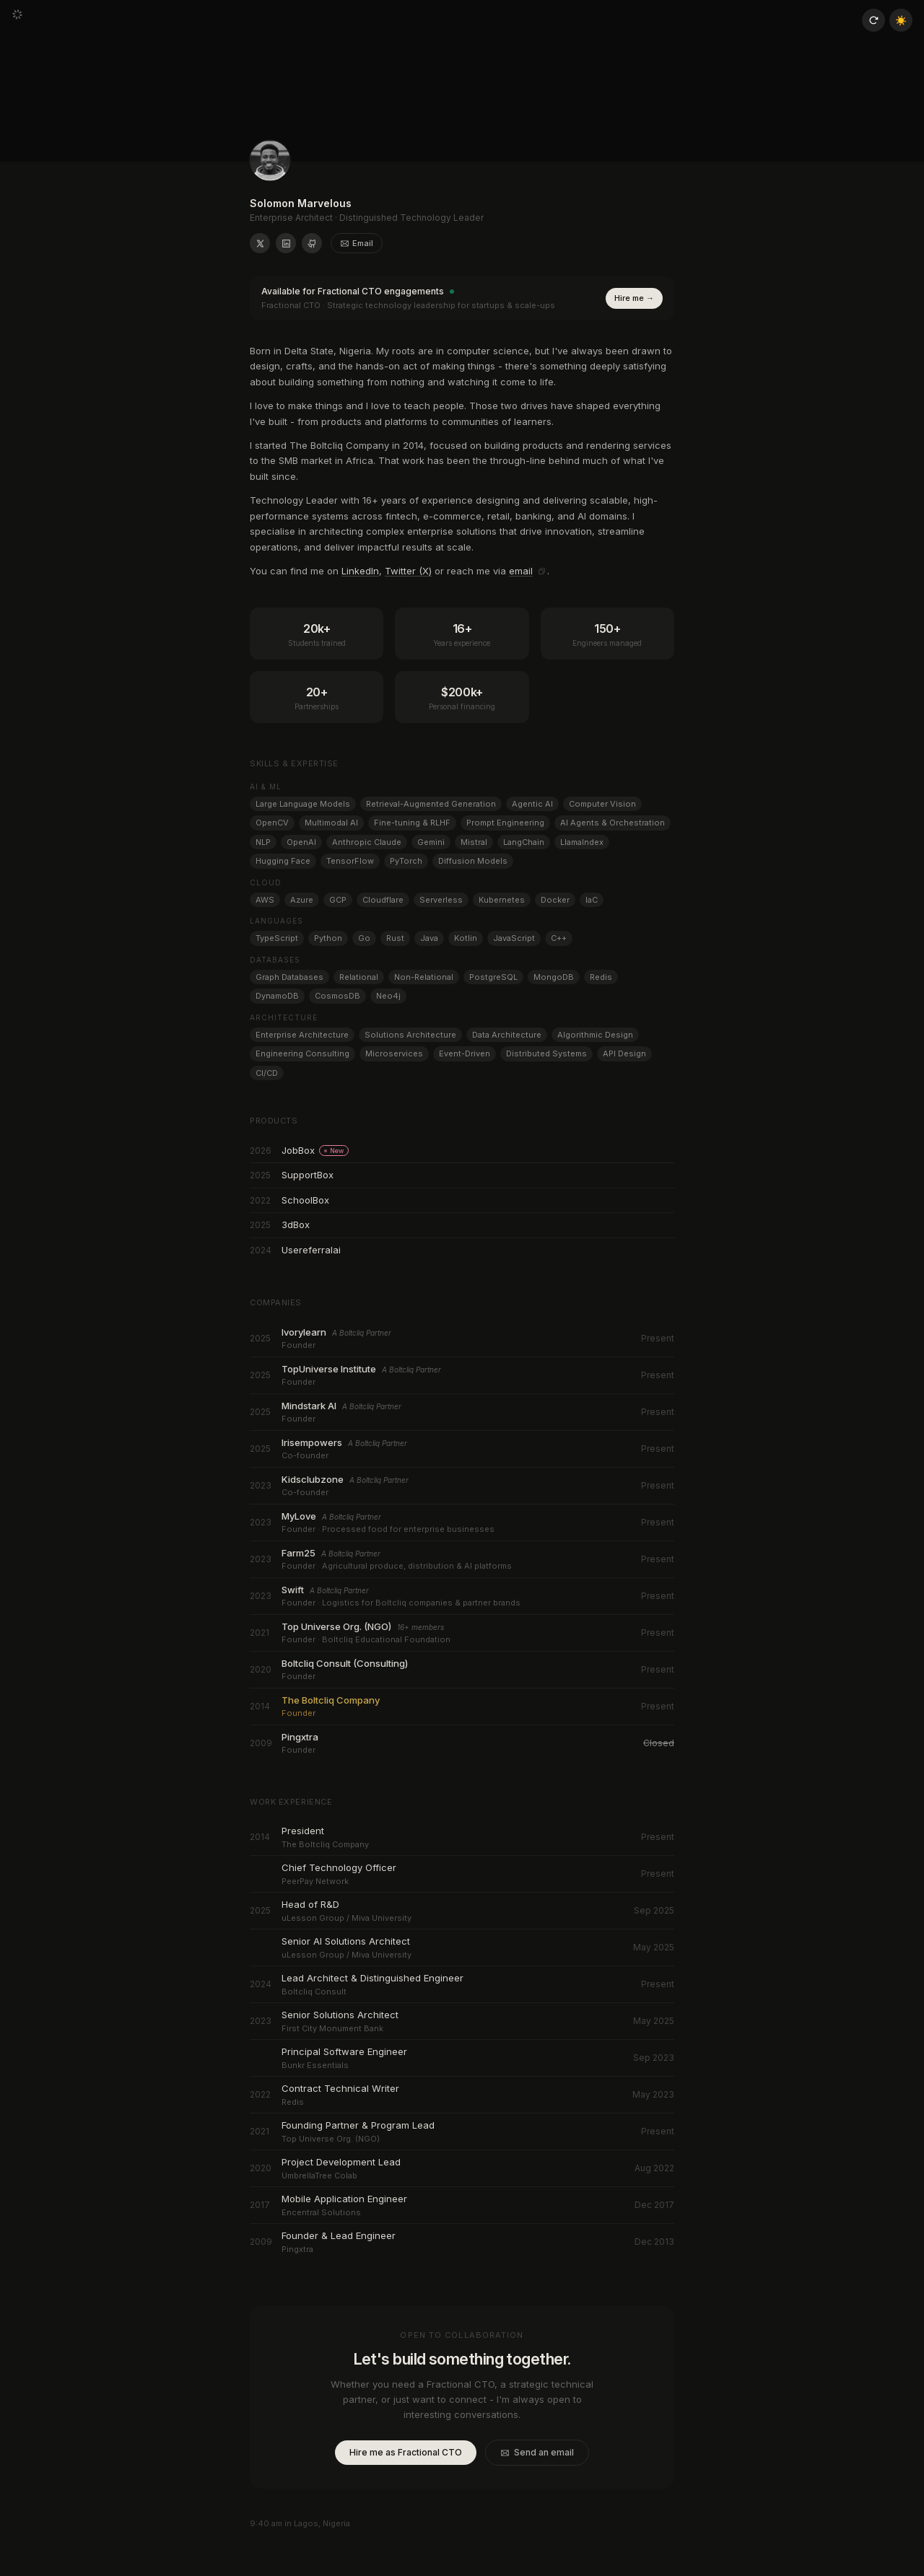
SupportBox (308, 1174)
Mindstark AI (303, 1405)
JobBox (315, 1150)
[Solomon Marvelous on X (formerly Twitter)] (260, 243)
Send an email (537, 2452)
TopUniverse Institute (325, 1369)
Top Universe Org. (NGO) (334, 1626)
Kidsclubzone (313, 1479)
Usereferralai (309, 1250)
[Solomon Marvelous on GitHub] (312, 243)
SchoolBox (305, 1200)
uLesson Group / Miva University (346, 1918)
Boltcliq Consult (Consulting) (341, 1663)
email (521, 571)
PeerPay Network (315, 1881)
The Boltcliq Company (325, 1700)
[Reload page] (873, 20)
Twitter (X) (408, 571)
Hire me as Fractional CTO (405, 2452)
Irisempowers (312, 1442)
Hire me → (634, 298)
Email (356, 243)
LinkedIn (360, 571)
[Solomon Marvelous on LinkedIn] (286, 243)
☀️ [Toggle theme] (901, 20)
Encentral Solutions (320, 2212)
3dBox (295, 1224)
